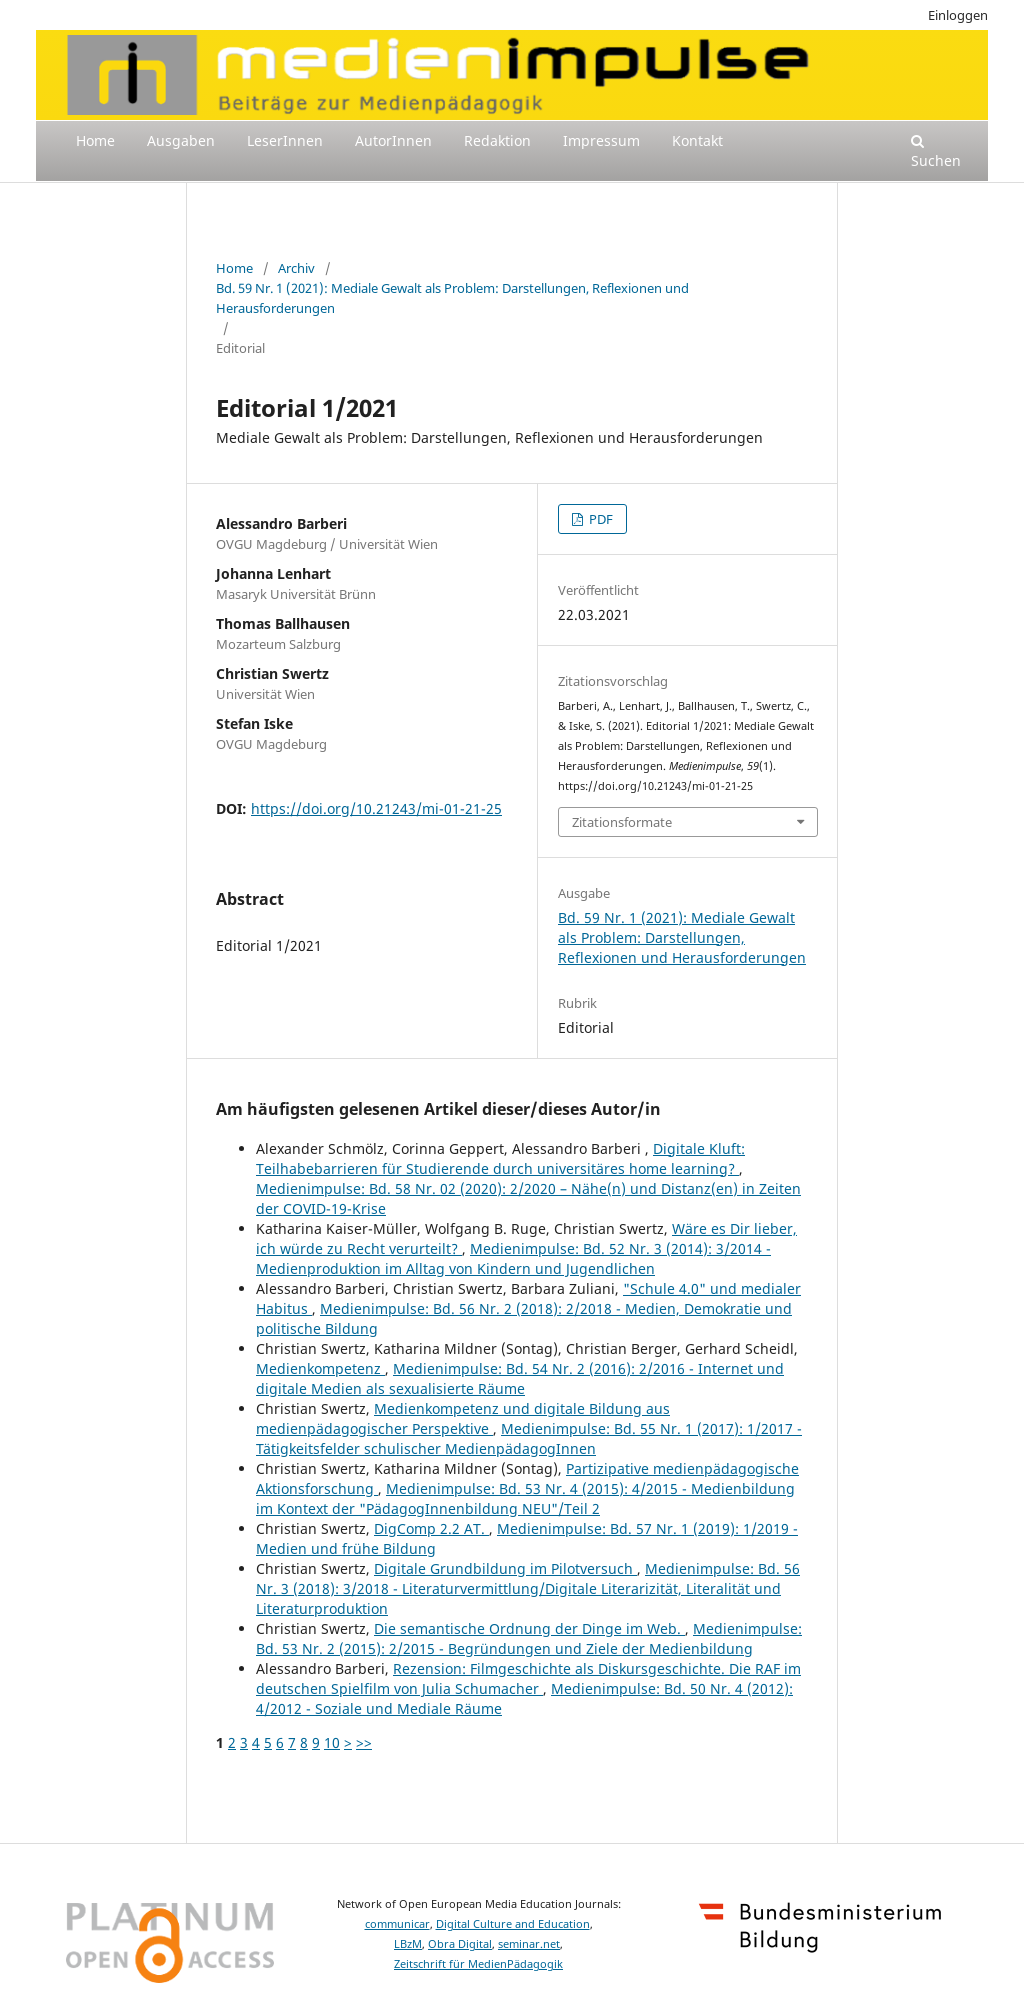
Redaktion (497, 140)
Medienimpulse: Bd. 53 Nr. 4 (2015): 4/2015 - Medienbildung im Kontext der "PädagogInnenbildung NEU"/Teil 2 (525, 1498)
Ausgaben (181, 140)
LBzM (408, 1944)
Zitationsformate (622, 822)
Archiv (296, 268)
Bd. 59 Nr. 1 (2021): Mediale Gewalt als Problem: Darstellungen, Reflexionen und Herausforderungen (452, 298)
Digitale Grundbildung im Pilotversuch (505, 1568)
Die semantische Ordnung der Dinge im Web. (529, 1628)
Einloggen (958, 15)
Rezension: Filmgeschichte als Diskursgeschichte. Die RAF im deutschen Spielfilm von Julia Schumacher (528, 1678)
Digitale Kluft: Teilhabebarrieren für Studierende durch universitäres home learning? (500, 1158)
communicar (397, 1924)
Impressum (601, 140)
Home (95, 140)
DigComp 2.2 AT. (431, 1528)
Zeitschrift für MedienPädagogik (478, 1964)
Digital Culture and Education (513, 1924)
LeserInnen (285, 140)
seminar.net (529, 1944)
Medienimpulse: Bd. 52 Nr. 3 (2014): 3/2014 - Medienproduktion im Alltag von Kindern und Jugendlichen (513, 1258)
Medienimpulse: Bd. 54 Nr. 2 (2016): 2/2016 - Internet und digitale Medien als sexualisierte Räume (520, 1378)
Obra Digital (460, 1944)
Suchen (936, 152)
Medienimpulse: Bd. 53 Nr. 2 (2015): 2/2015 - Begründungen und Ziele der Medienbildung (529, 1638)
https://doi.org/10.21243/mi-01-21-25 (376, 808)
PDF (599, 519)
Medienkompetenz (320, 1368)
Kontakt (697, 140)
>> (364, 1742)
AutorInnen (393, 140)
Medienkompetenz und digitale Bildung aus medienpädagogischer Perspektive (463, 1418)
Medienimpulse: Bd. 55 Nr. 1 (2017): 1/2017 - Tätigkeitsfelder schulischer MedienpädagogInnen (529, 1438)
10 (332, 1742)
